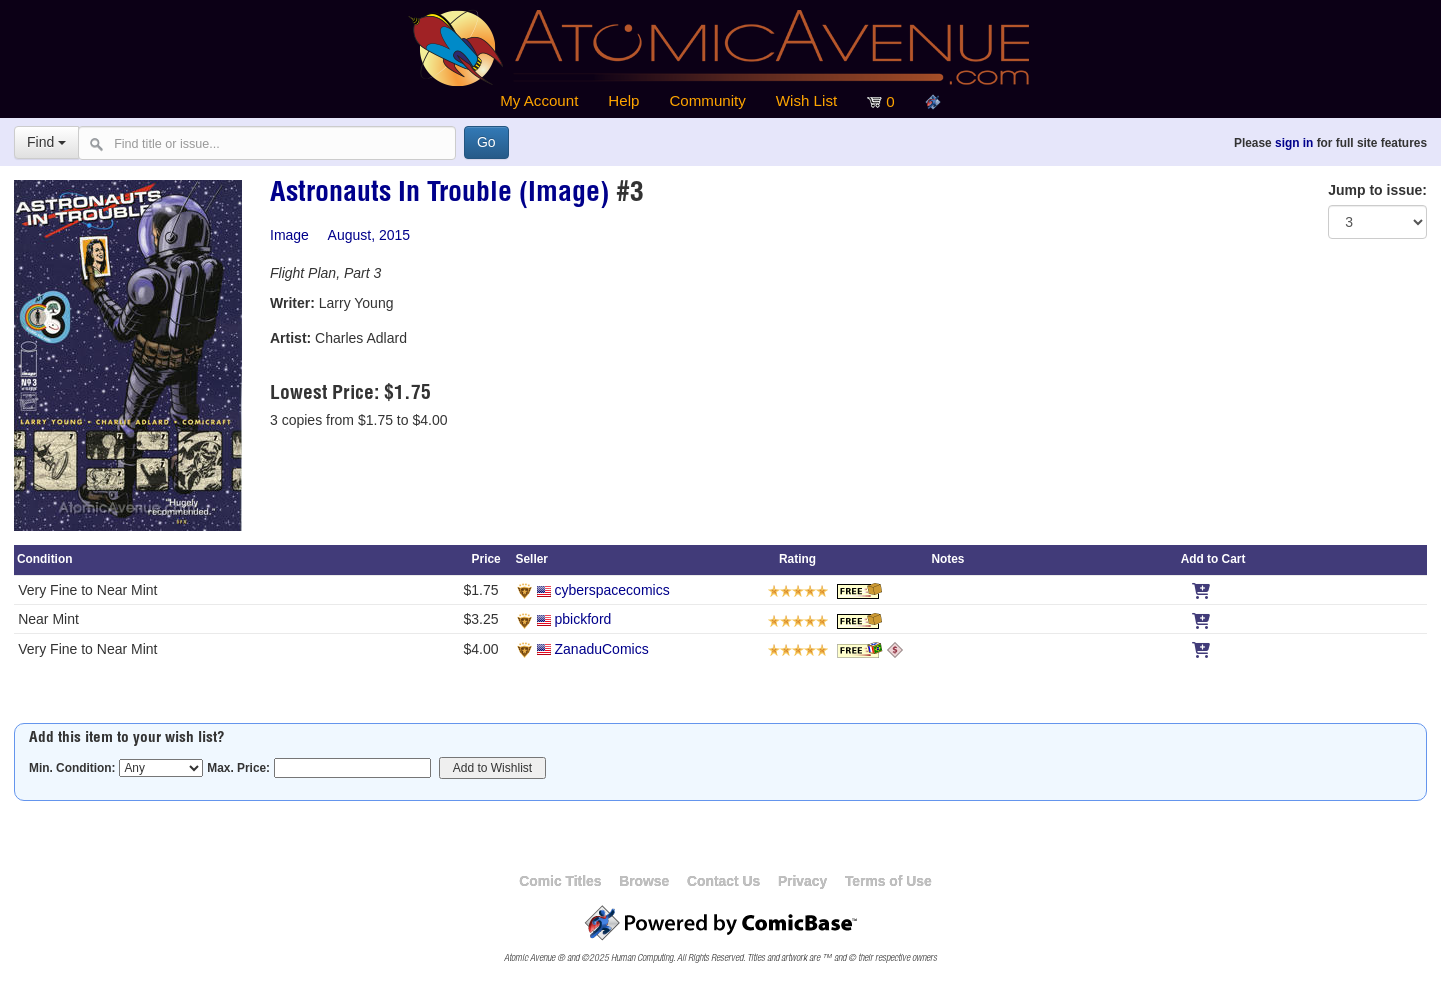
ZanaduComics (602, 649)
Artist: (290, 338)
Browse (644, 881)
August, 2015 (369, 235)
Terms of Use (888, 881)
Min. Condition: (72, 768)
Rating (797, 559)
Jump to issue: (1377, 190)
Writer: (292, 303)
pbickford (583, 619)
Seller (532, 559)
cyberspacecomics (612, 590)
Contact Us (723, 881)
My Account (539, 100)
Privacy (802, 881)
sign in (1294, 143)
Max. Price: (238, 768)
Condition (44, 559)
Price (486, 559)
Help (623, 100)
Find (46, 142)
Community (707, 100)
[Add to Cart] (1201, 590)
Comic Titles (560, 881)
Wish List (806, 100)
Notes (947, 559)
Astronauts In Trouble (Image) (439, 195)
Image (289, 235)
